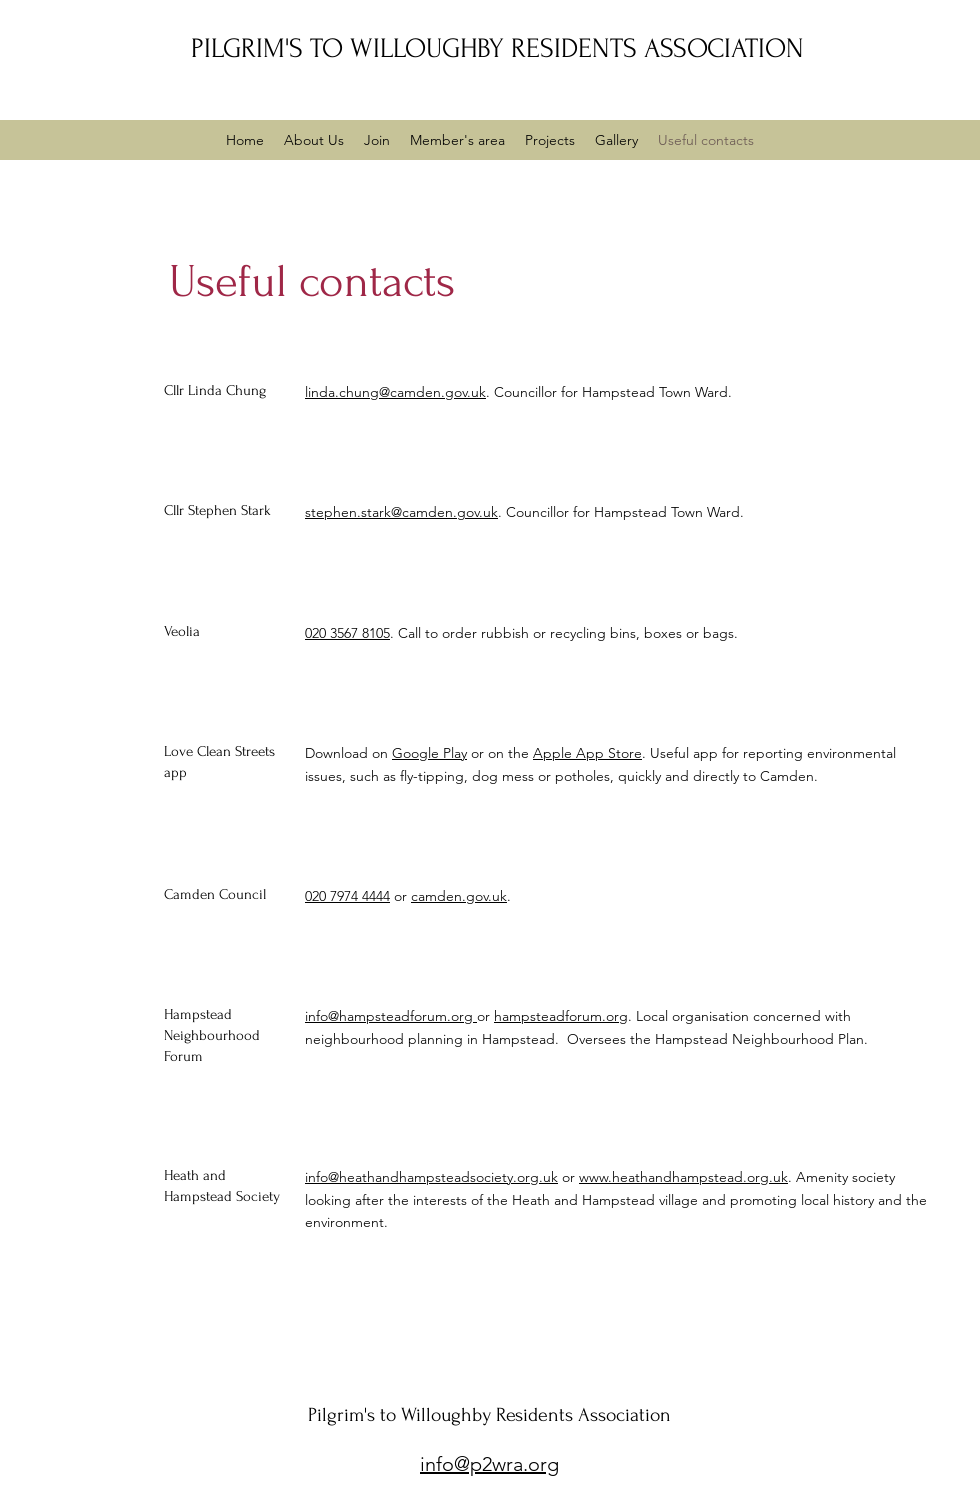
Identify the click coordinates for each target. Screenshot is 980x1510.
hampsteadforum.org (561, 1016)
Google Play (429, 753)
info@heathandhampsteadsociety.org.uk (431, 1177)
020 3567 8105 (347, 633)
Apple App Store (587, 753)
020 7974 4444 (347, 896)
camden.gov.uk (459, 896)
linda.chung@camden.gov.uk (395, 392)
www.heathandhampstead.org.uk (683, 1177)
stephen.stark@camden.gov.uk (401, 512)
